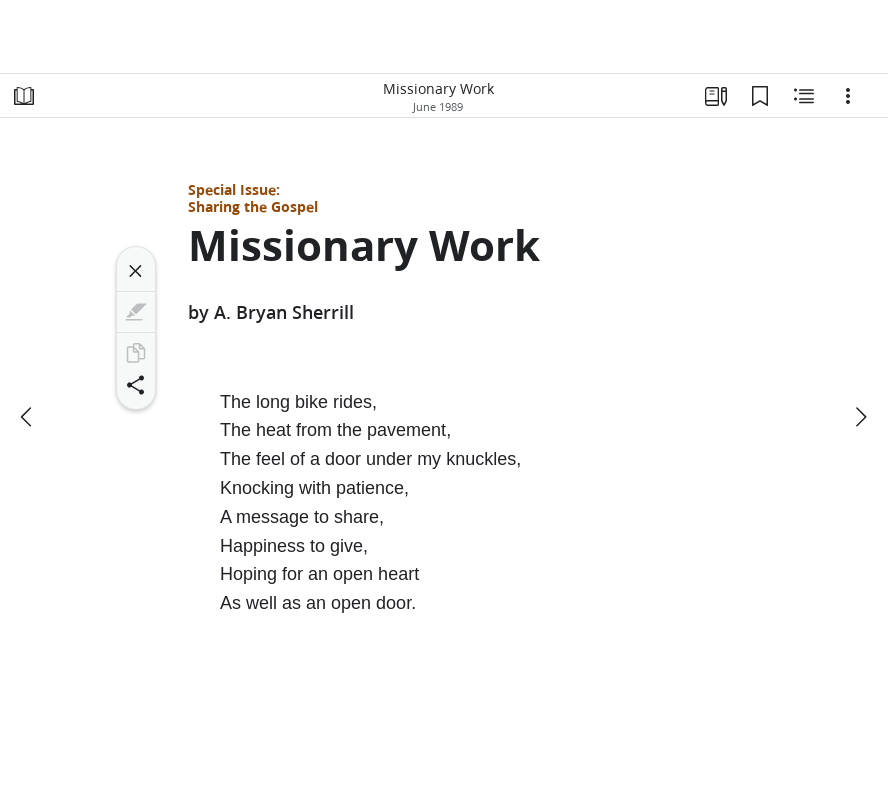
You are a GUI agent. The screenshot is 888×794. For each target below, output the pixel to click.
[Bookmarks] (760, 96)
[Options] (848, 96)
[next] (860, 417)
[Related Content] (804, 96)
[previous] (28, 417)
